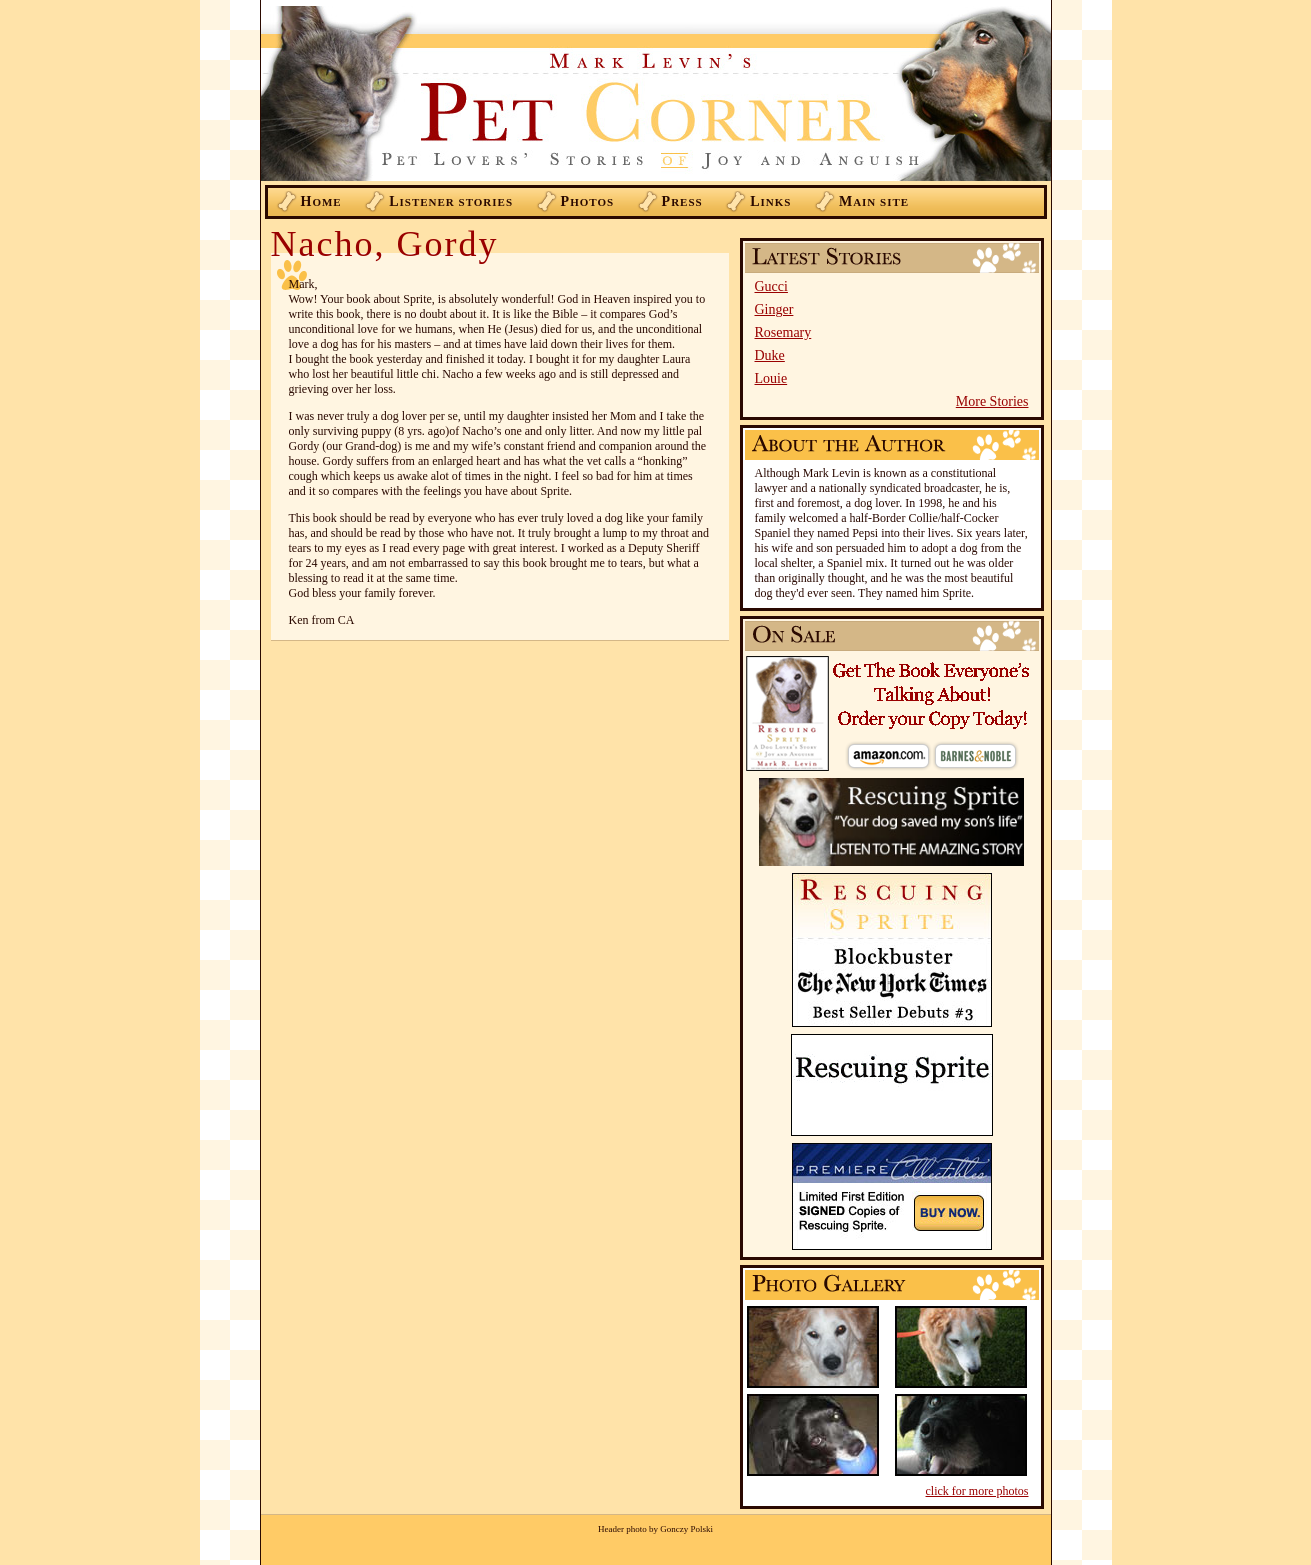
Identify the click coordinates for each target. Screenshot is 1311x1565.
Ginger (774, 309)
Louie (771, 378)
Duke (770, 355)
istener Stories (451, 201)
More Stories (992, 401)
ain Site (874, 201)
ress (682, 201)
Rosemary (783, 332)
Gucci (771, 286)
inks (770, 201)
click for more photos (977, 1491)
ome (321, 201)
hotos (588, 201)
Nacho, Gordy (385, 244)
